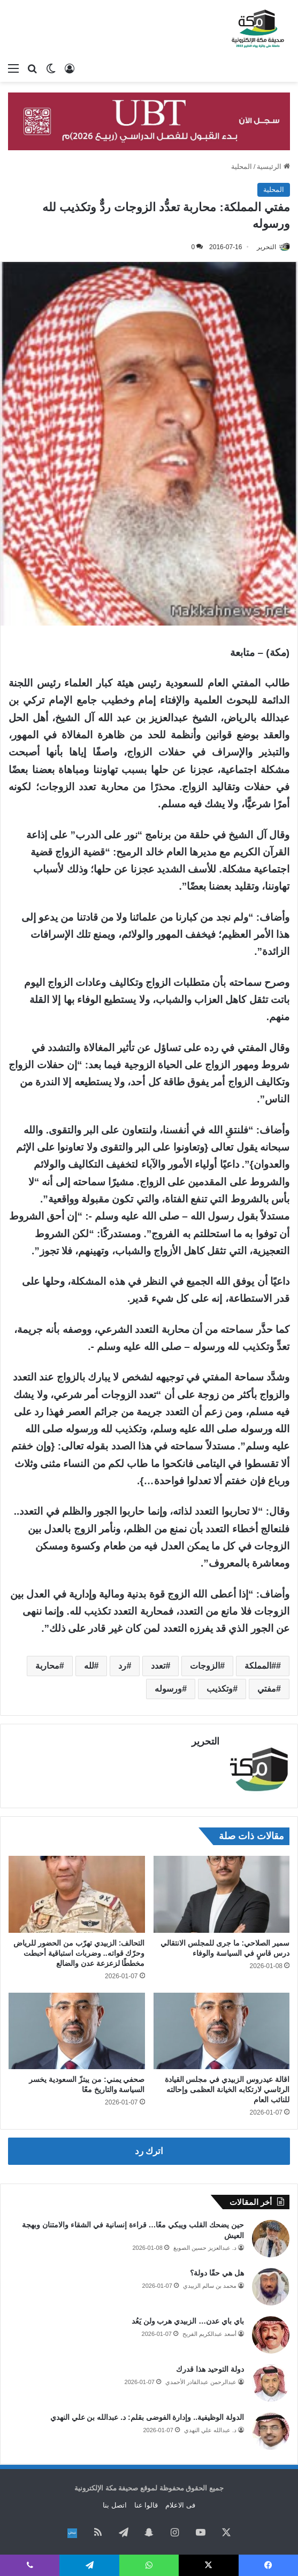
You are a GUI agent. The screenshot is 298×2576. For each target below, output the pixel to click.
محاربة (47, 1665)
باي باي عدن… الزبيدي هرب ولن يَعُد (188, 2319)
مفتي (266, 1688)
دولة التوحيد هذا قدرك (210, 2367)
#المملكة (260, 1665)
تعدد (158, 1665)
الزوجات (205, 1665)
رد (122, 1665)
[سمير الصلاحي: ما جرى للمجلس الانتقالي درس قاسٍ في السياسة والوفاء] (222, 1892)
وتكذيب (220, 1688)
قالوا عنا (146, 2503)
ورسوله (168, 1688)
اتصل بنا (115, 2503)
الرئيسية (273, 167)
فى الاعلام (180, 2503)
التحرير (266, 247)
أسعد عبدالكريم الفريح (209, 2331)
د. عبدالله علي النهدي (210, 2428)
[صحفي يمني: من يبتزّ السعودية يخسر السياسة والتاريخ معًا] (77, 2028)
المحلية (241, 167)
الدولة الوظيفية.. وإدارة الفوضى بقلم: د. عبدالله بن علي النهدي (147, 2415)
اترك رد (149, 2149)
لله (89, 1665)
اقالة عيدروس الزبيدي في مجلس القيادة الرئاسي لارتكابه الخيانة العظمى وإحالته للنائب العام (227, 2087)
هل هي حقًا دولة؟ (217, 2270)
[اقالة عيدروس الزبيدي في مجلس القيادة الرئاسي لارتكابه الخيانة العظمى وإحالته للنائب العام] (222, 2028)
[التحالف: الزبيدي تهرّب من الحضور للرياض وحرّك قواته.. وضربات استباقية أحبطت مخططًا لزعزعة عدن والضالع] (77, 1892)
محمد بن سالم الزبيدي (209, 2283)
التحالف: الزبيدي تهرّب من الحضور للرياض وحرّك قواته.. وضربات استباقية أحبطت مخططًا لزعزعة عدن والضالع (78, 1950)
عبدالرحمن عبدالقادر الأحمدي (200, 2380)
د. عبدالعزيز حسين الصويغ (204, 2245)
